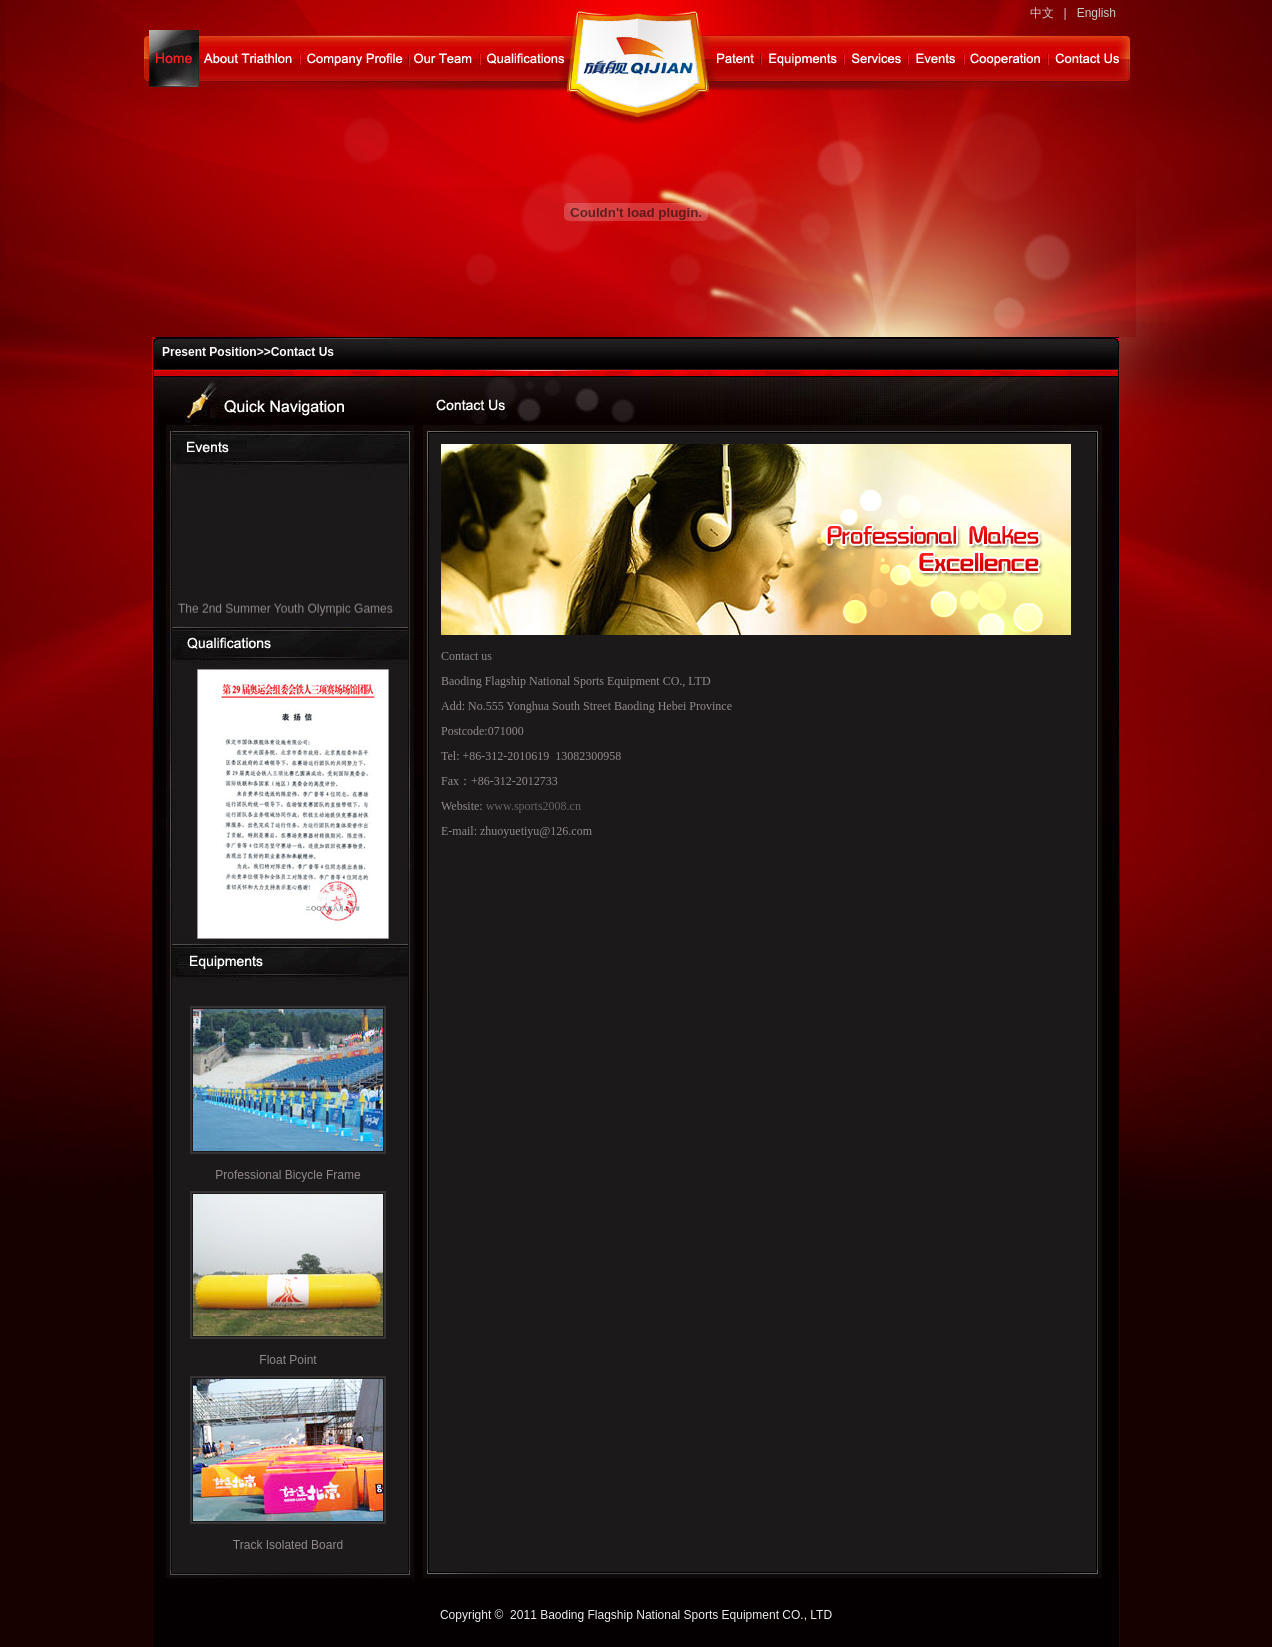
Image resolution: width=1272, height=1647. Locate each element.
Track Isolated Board (288, 1545)
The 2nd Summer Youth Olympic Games (285, 611)
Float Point (287, 1360)
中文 (1042, 13)
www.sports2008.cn (533, 806)
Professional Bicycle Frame (287, 1175)
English (1096, 13)
